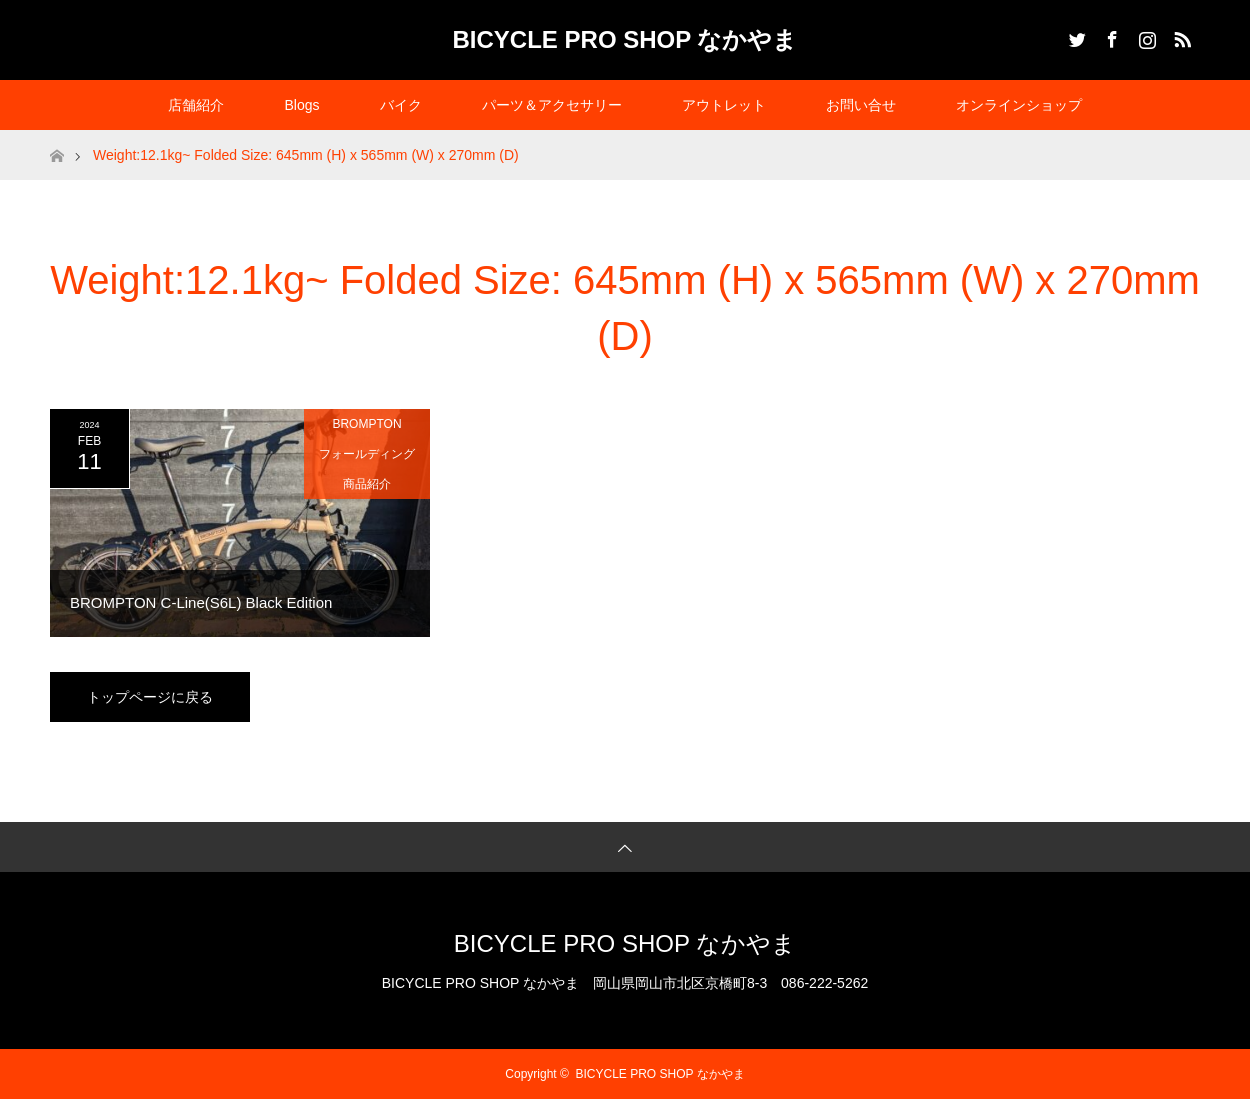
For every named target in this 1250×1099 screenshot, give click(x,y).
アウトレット (724, 105)
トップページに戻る (150, 697)
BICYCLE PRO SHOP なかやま (625, 39)
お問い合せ (861, 105)
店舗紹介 (196, 105)
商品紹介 (367, 484)
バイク (401, 105)
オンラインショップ (1019, 105)
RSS (1180, 36)
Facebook (1110, 36)
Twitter (1075, 36)
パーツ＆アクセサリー (552, 105)
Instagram (1145, 36)
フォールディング (367, 454)
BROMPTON (366, 424)
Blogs (301, 105)
